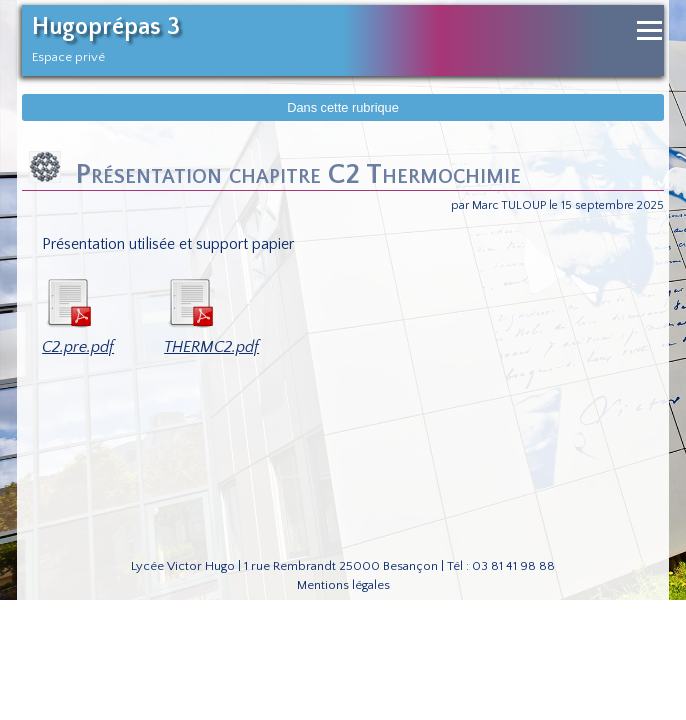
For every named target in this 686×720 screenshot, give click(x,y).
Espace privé (68, 57)
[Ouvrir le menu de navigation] (649, 30)
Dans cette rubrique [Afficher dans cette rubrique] (343, 107)
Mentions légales (343, 585)
